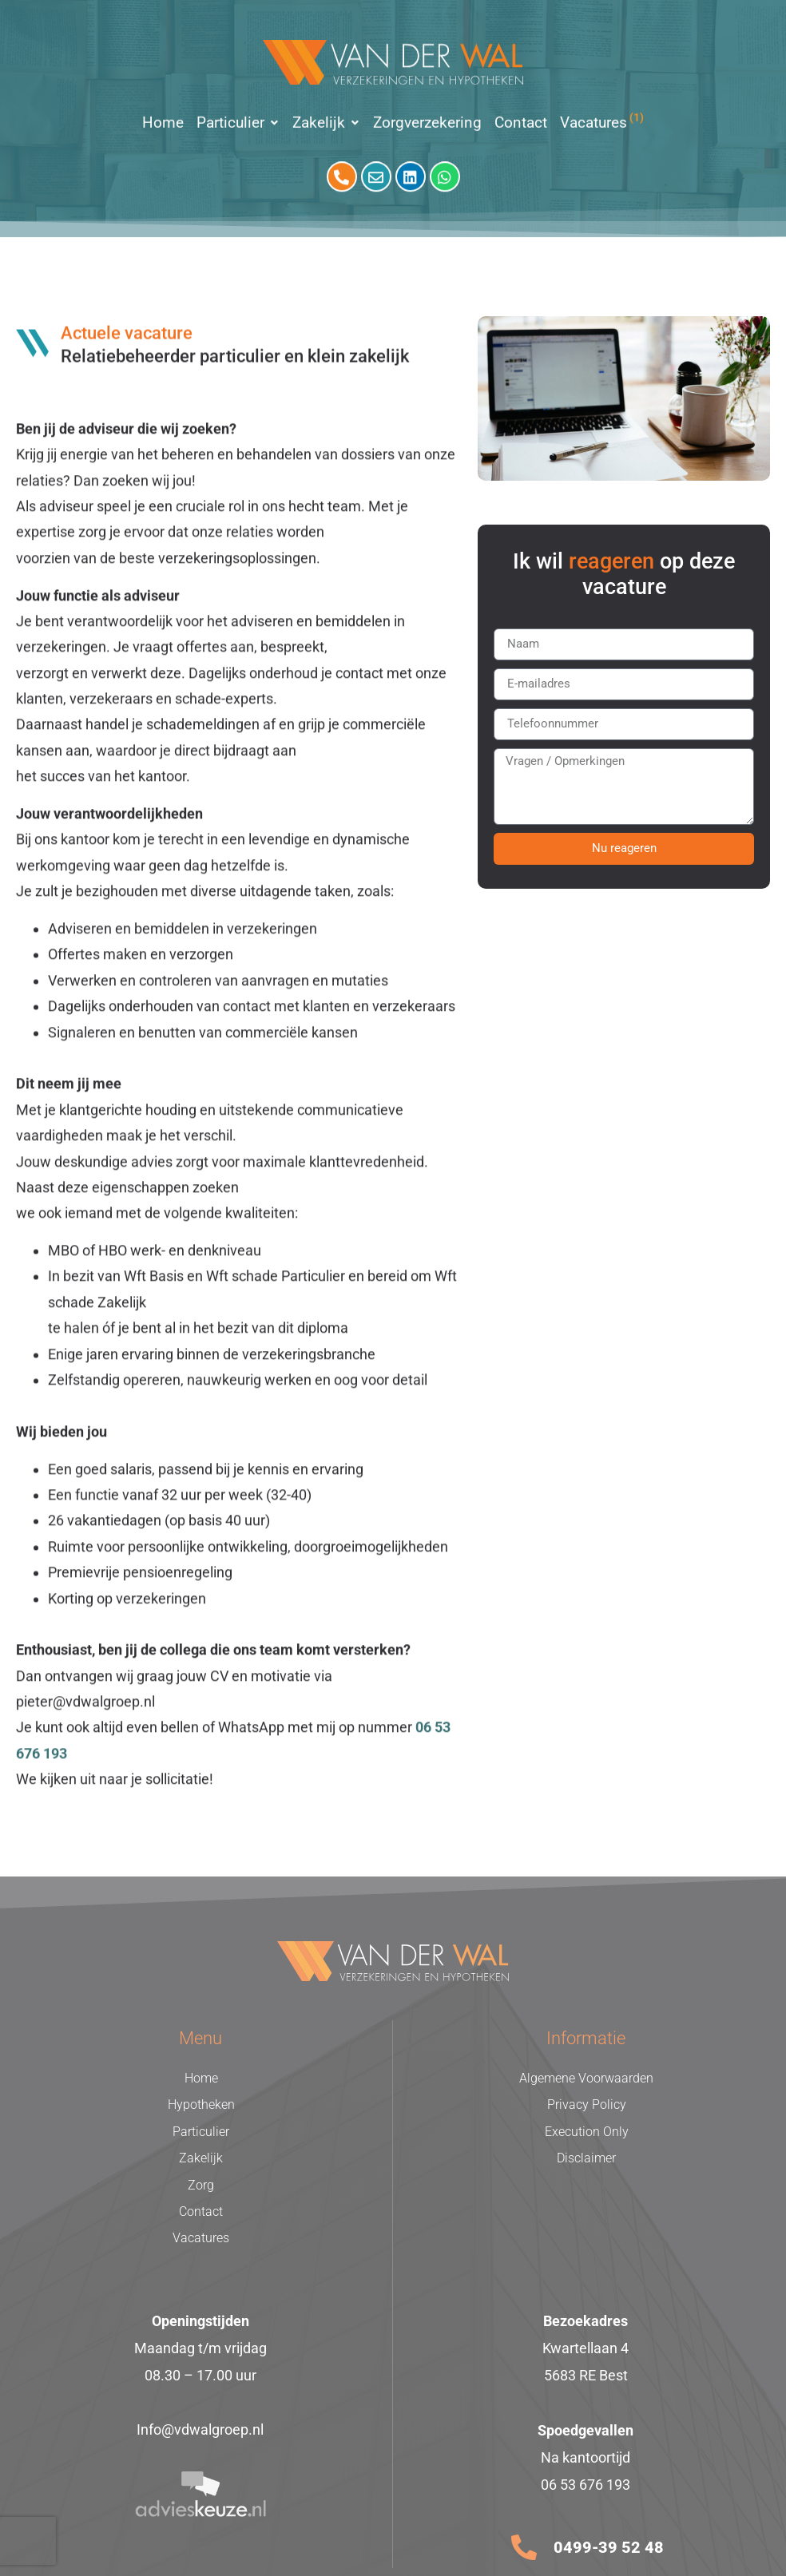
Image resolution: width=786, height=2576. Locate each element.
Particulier (201, 2131)
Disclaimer (586, 2158)
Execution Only (587, 2131)
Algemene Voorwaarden (586, 2078)
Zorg (201, 2185)
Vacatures (201, 2237)
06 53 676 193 (585, 2484)
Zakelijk (201, 2158)
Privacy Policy (586, 2104)
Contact (201, 2211)
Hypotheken (201, 2104)
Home (201, 2078)
